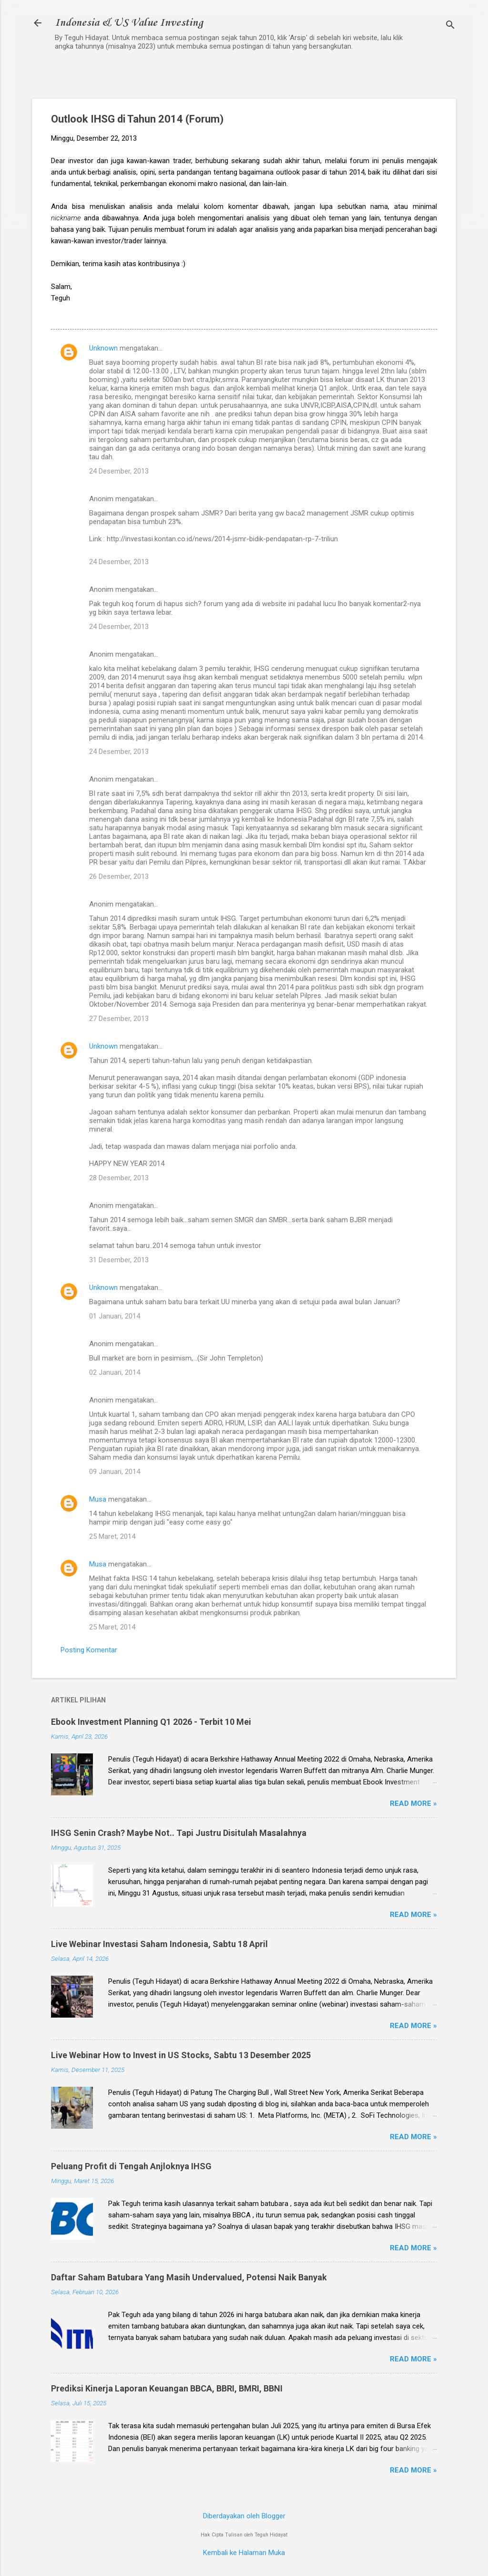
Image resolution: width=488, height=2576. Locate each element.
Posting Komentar (89, 1650)
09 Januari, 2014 (114, 1471)
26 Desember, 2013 (119, 876)
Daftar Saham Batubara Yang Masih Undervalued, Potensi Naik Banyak (189, 2277)
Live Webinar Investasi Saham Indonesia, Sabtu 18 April (159, 1944)
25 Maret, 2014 (112, 1536)
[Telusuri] (450, 26)
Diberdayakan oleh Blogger (244, 2516)
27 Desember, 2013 (119, 1018)
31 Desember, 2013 (119, 1260)
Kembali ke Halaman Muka (244, 2552)
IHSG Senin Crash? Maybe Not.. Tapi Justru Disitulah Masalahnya (178, 1833)
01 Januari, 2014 (114, 1316)
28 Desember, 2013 (119, 1178)
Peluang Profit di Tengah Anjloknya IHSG (131, 2166)
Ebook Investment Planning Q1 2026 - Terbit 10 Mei (151, 1722)
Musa (97, 1499)
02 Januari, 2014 (114, 1372)
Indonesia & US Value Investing (129, 23)
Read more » (413, 1803)
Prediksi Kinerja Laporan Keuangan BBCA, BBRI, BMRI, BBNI (167, 2388)
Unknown (103, 348)
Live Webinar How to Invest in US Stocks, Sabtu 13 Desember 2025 (181, 2055)
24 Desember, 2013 (119, 471)
